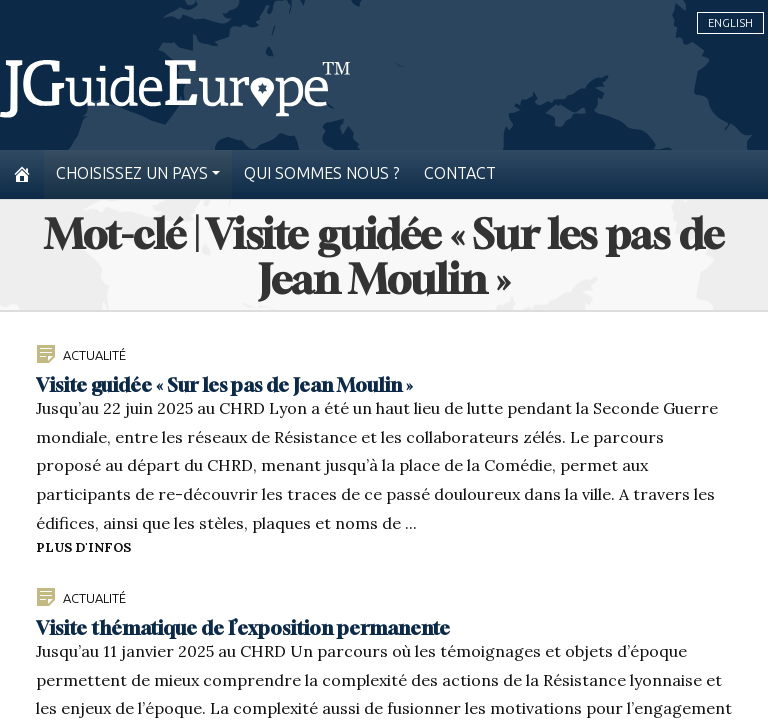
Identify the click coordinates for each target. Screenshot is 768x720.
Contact (460, 173)
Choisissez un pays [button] (132, 173)
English (730, 23)
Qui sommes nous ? (322, 173)
